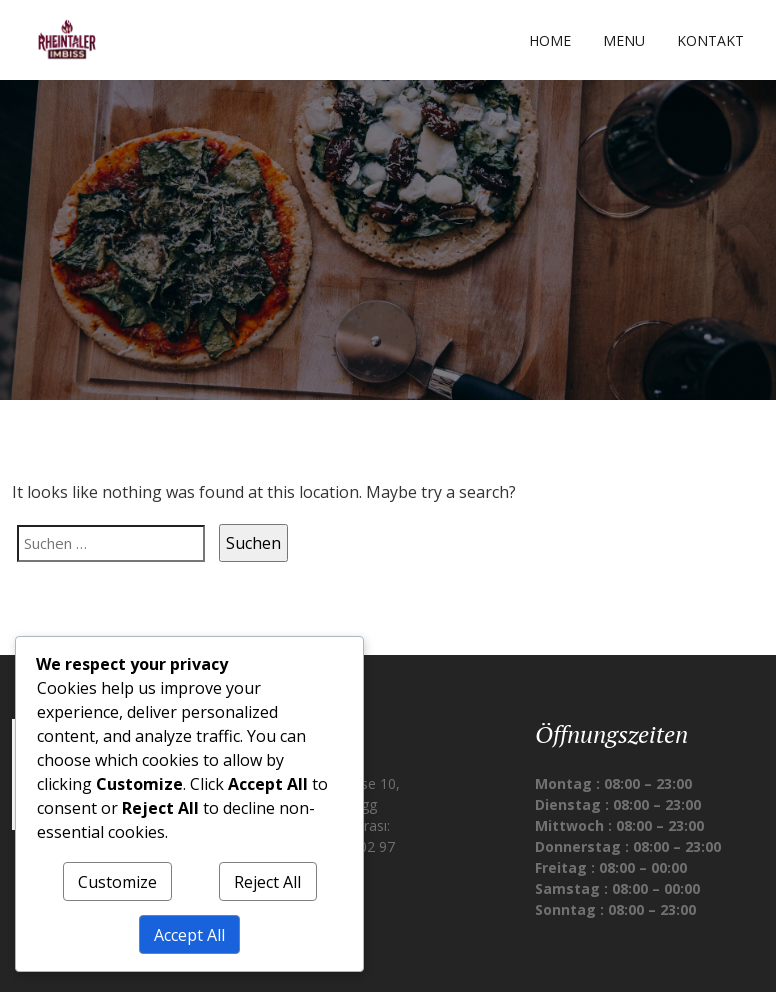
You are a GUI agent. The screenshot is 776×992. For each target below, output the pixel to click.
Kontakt (710, 40)
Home (550, 40)
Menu (624, 40)
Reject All (267, 882)
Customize (117, 882)
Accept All (189, 935)
